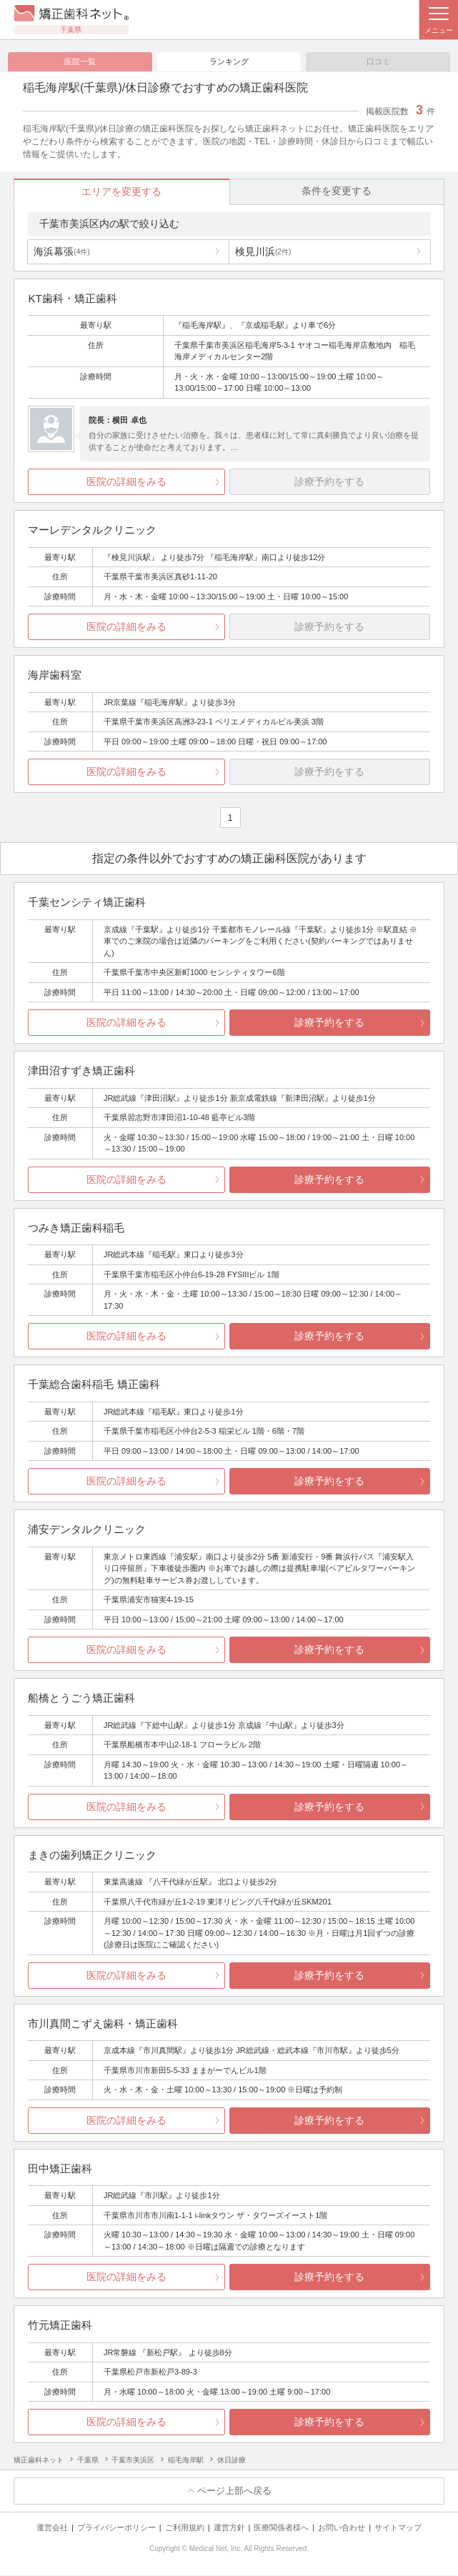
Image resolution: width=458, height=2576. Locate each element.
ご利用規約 (184, 2528)
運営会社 (52, 2528)
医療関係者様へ (281, 2528)
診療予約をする (329, 1023)
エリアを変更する (121, 192)
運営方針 (229, 2528)
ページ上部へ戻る (234, 2491)
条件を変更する (337, 191)
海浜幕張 (61, 252)
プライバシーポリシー (116, 2528)
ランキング (229, 61)
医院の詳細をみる (126, 482)
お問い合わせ (341, 2528)
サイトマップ (398, 2528)
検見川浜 (263, 252)
